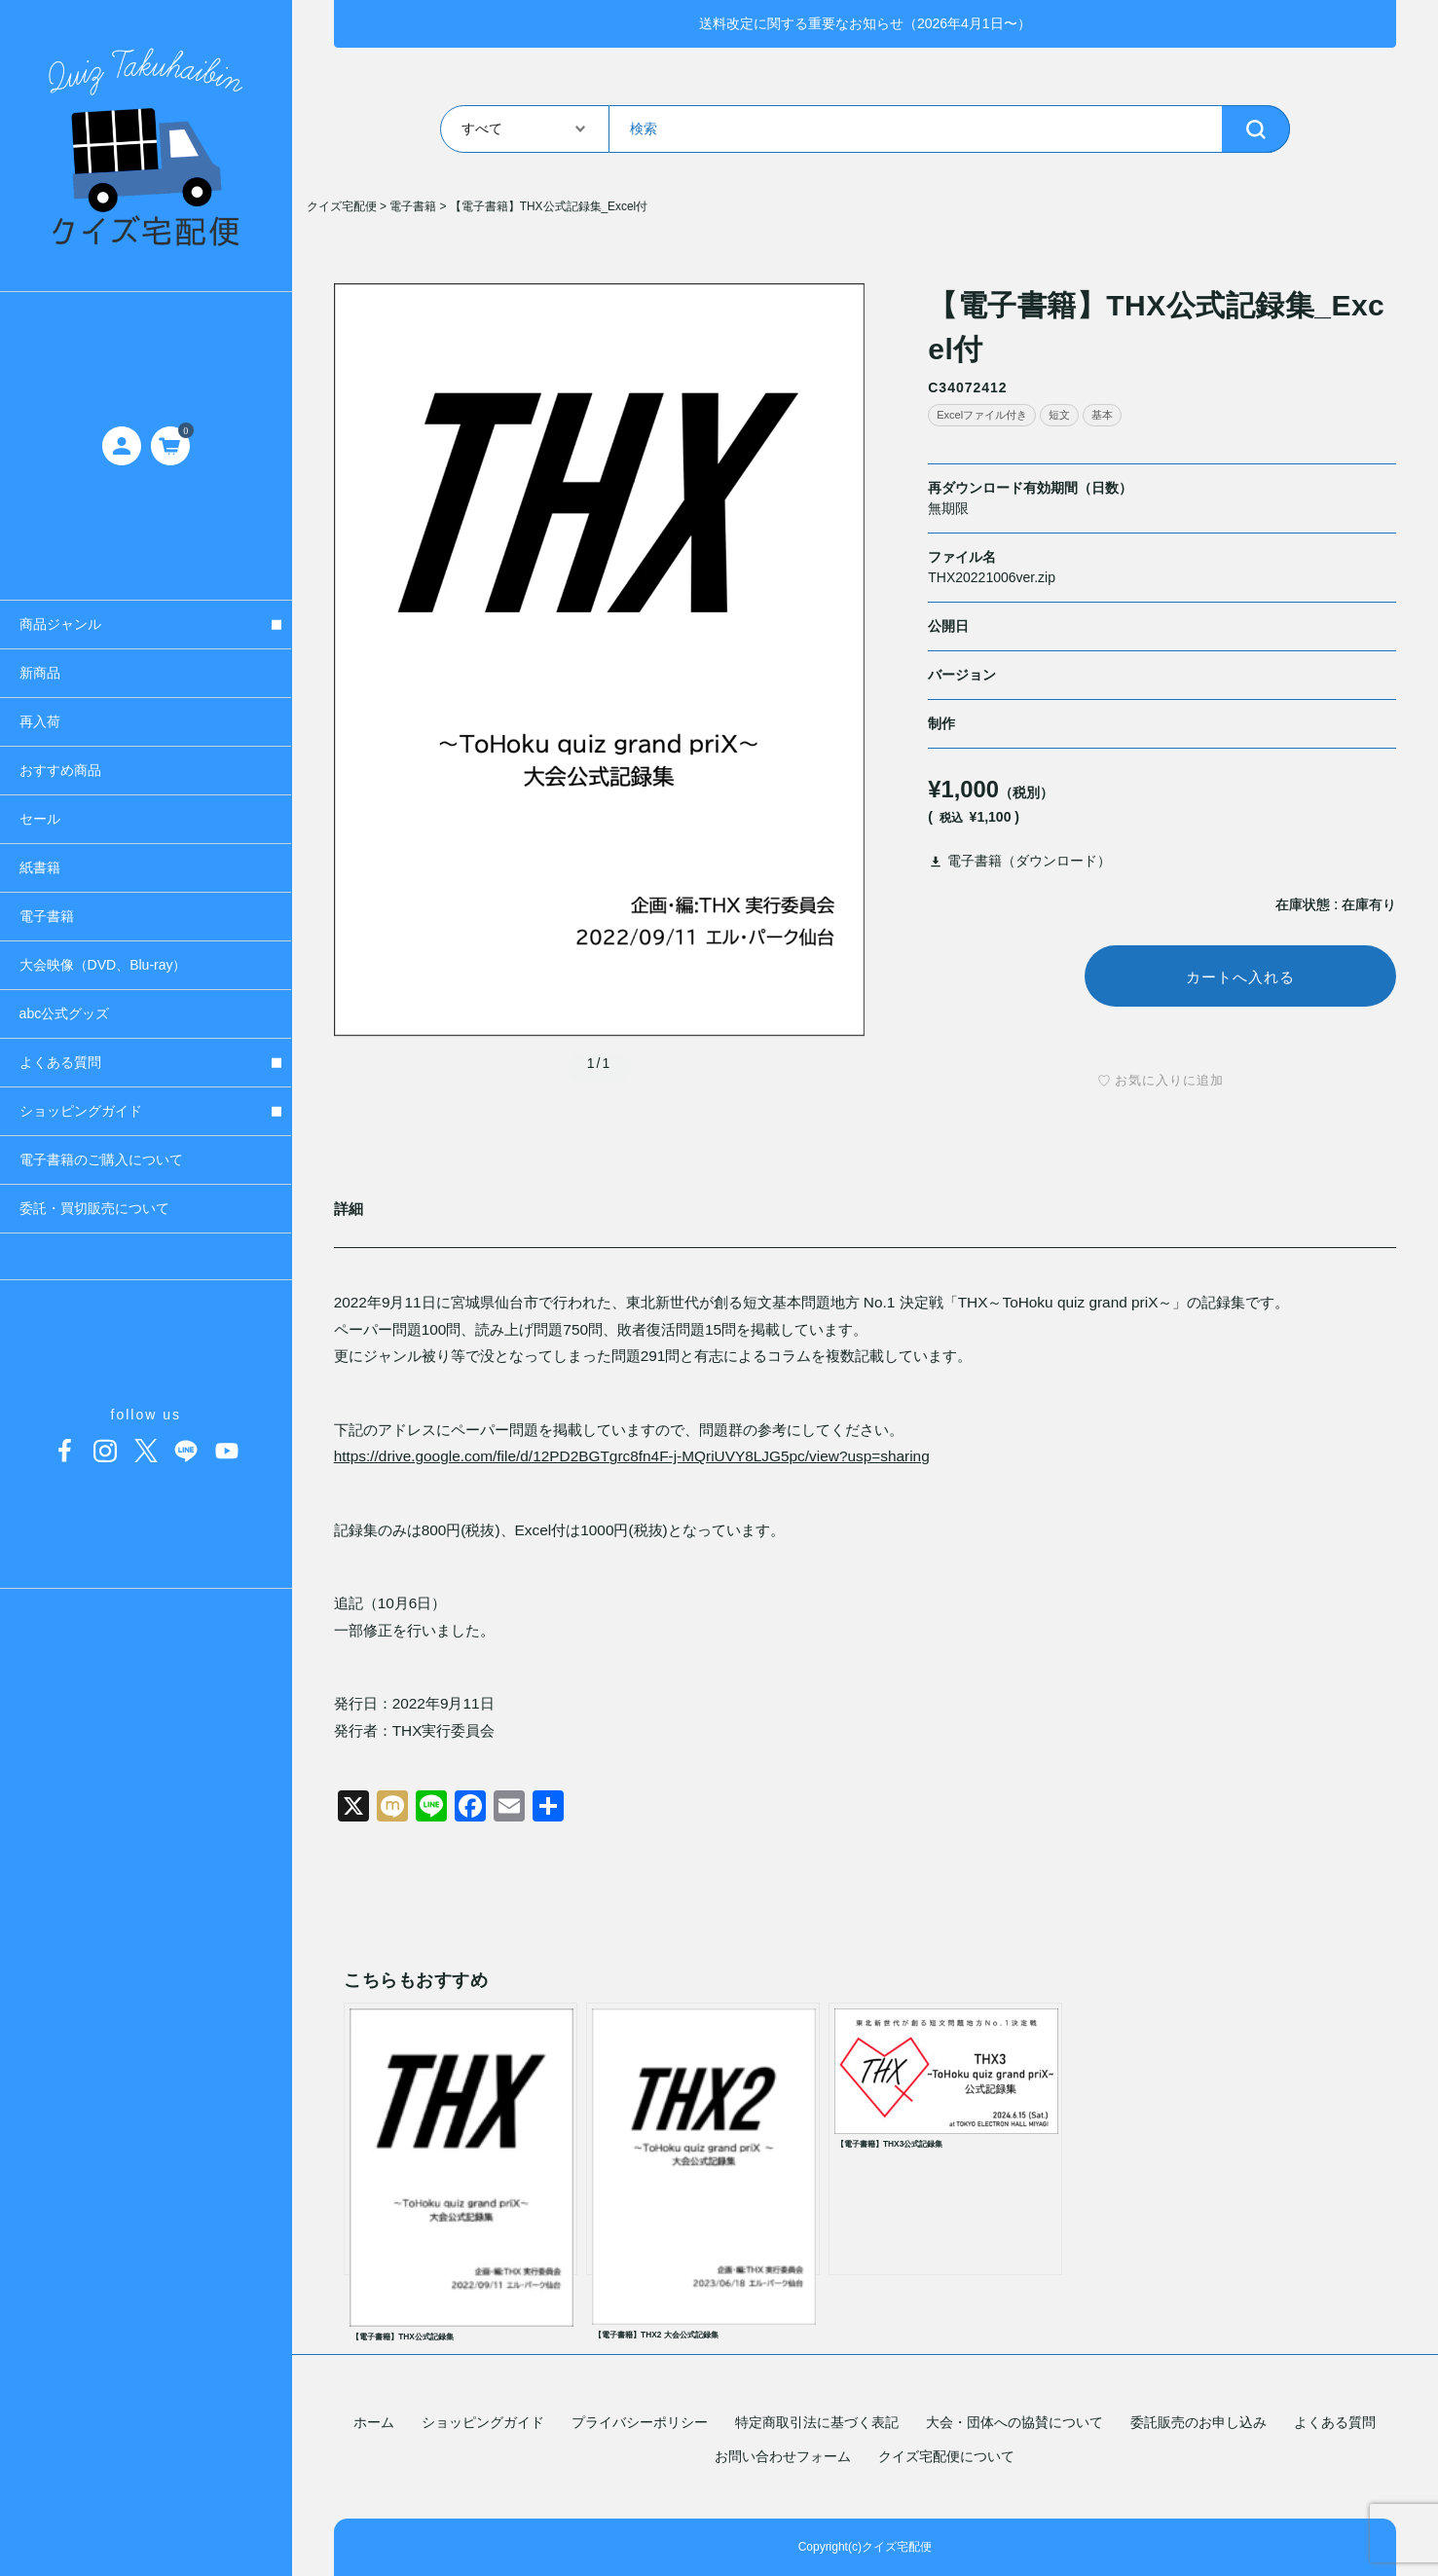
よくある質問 (1335, 2422)
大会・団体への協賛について (1014, 2422)
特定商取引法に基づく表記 (817, 2422)
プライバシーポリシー (640, 2422)
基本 (1102, 415)
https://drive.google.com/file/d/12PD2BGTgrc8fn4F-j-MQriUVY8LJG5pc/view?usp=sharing (632, 1459)
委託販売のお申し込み (1198, 2422)
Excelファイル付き (982, 415)
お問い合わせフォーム (783, 2456)
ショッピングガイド (483, 2422)
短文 (1059, 415)
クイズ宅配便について (946, 2456)
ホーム (373, 2422)
